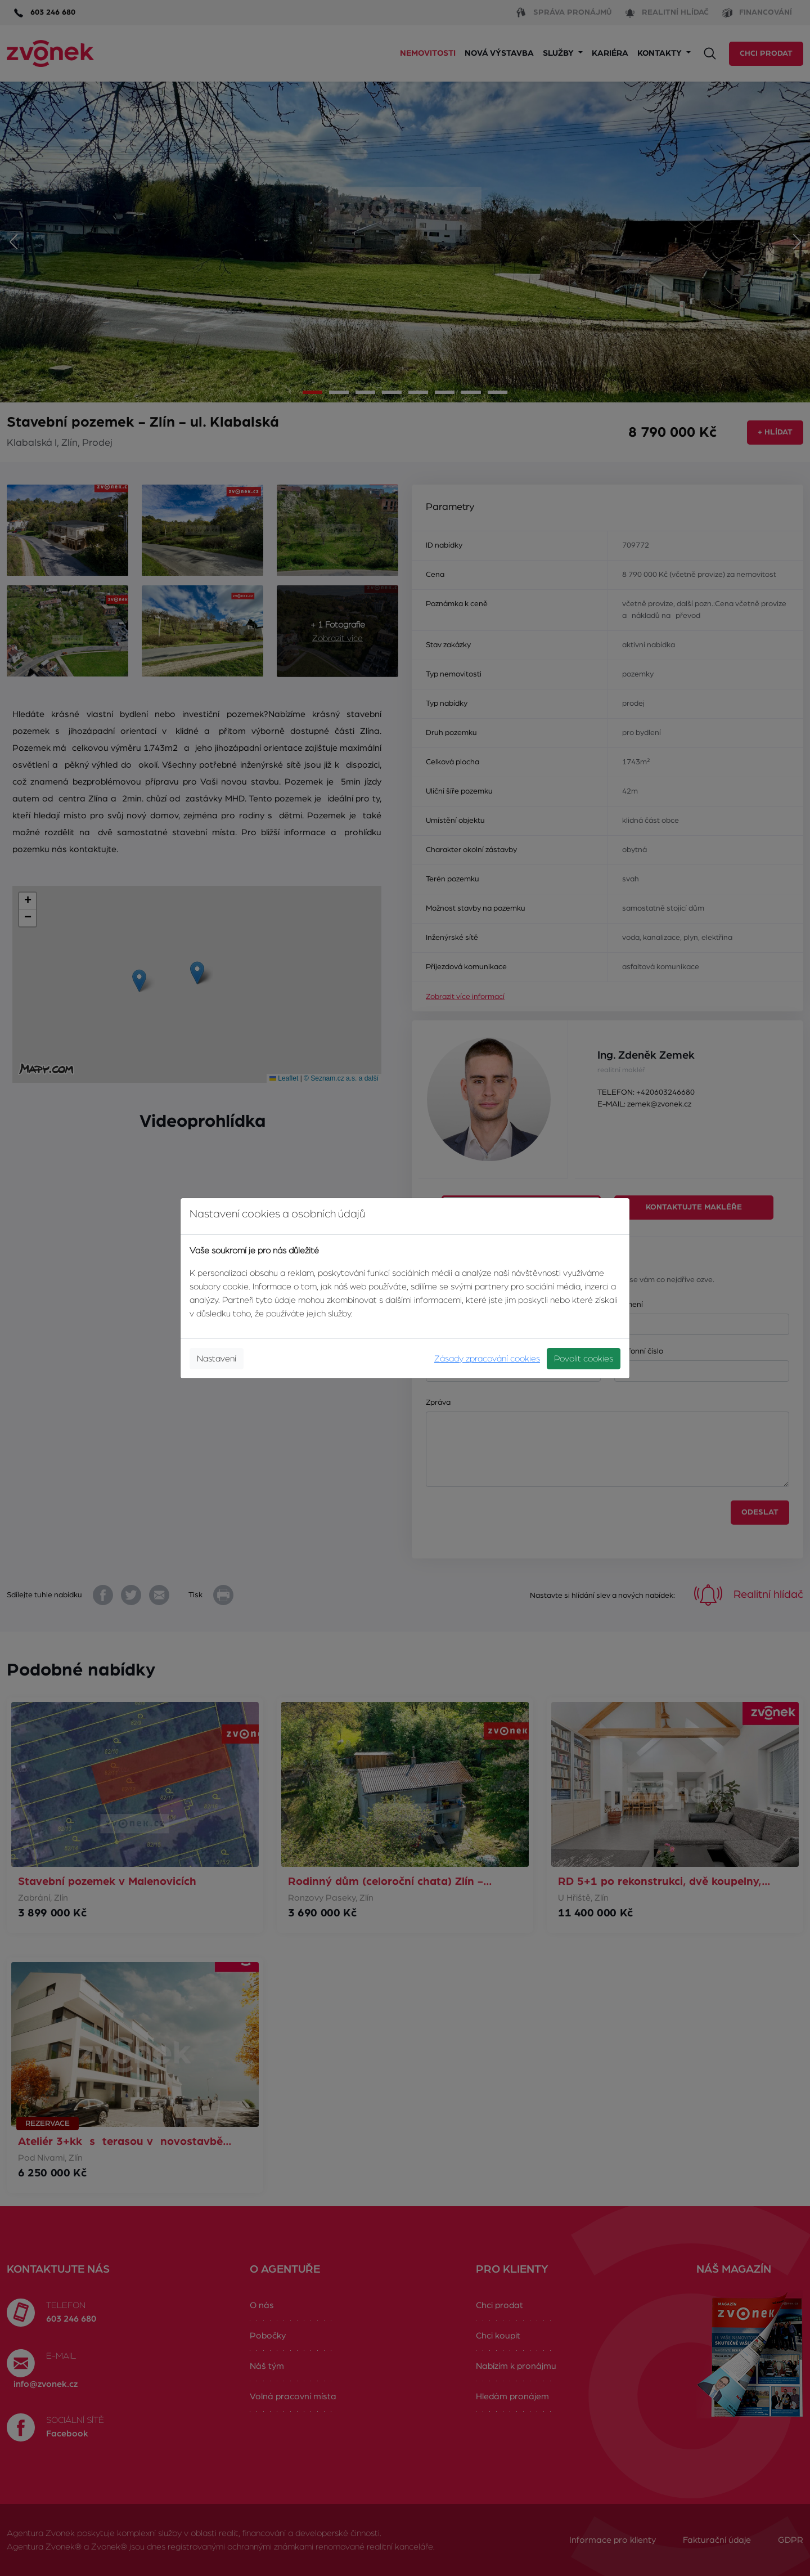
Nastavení (216, 1358)
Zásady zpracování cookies (487, 1358)
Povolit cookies (583, 1358)
